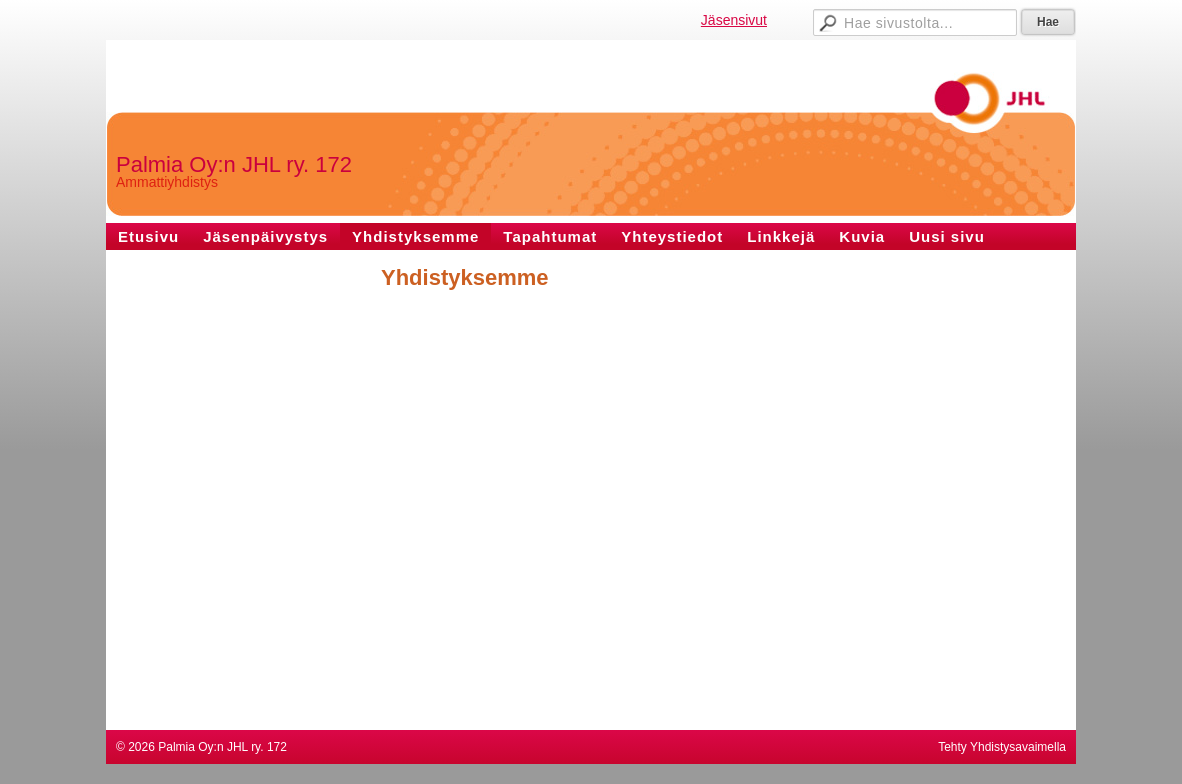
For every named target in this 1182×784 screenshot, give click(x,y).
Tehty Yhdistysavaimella (1002, 747)
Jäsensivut (734, 20)
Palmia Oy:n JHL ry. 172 (234, 164)
